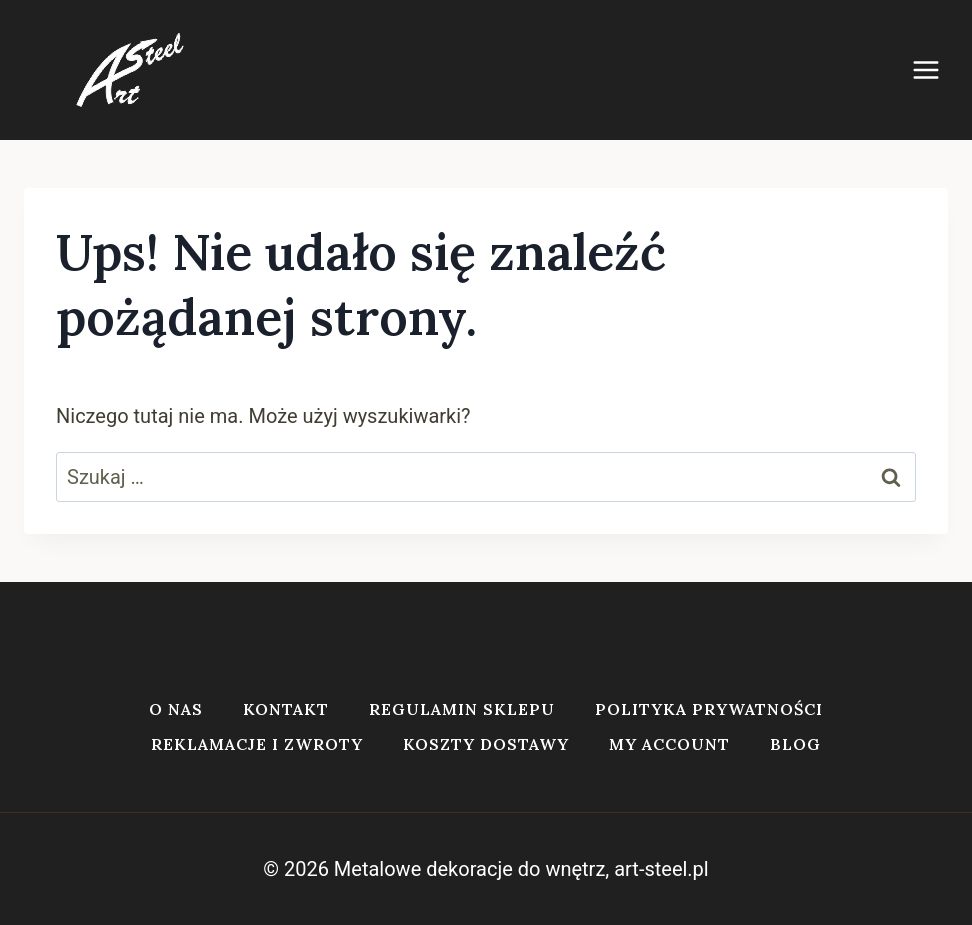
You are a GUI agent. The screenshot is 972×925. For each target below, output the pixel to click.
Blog (795, 744)
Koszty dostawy (486, 744)
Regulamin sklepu (462, 709)
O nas (176, 709)
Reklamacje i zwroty (257, 744)
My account (669, 744)
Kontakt (286, 709)
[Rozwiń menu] (936, 69)
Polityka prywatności (709, 709)
